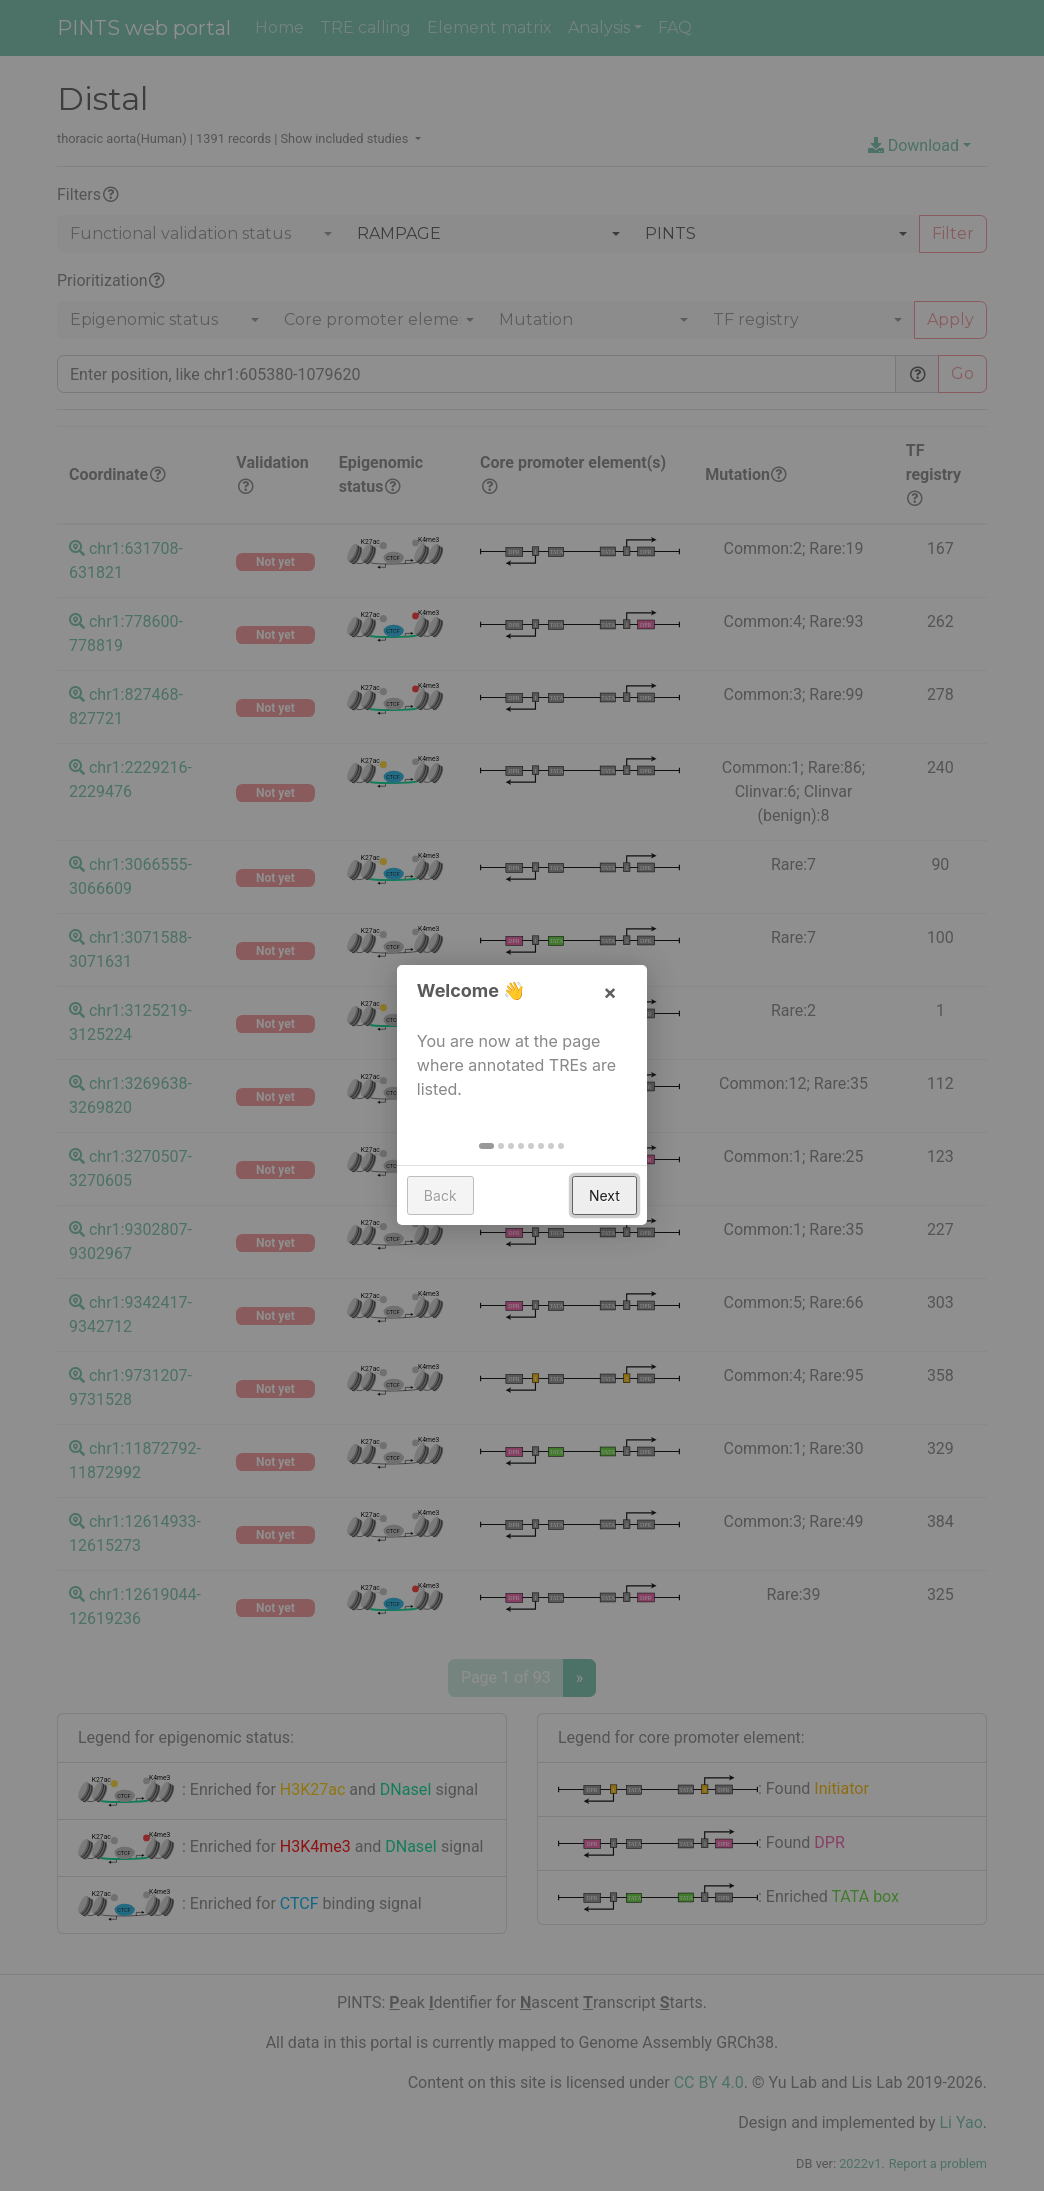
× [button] (610, 993)
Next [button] (604, 1196)
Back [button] (440, 1196)
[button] (487, 1147)
